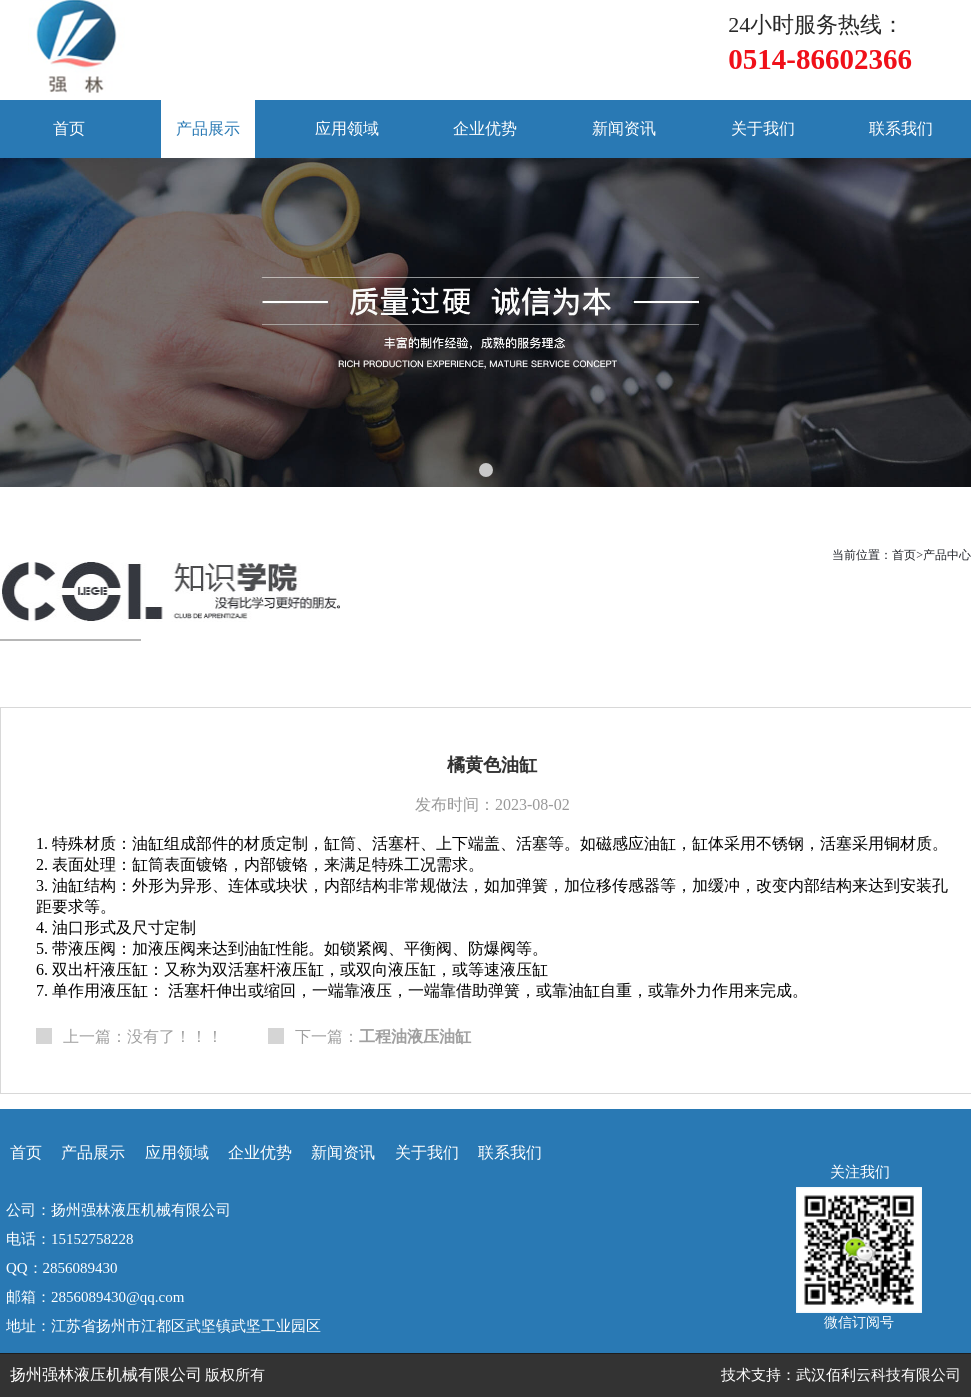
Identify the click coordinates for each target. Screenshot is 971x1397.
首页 (69, 128)
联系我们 (901, 128)
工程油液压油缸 (415, 1036)
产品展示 (208, 128)
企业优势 (485, 128)
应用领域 (347, 128)
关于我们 (763, 128)
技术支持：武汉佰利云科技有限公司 (841, 1375)
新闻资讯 (624, 128)
